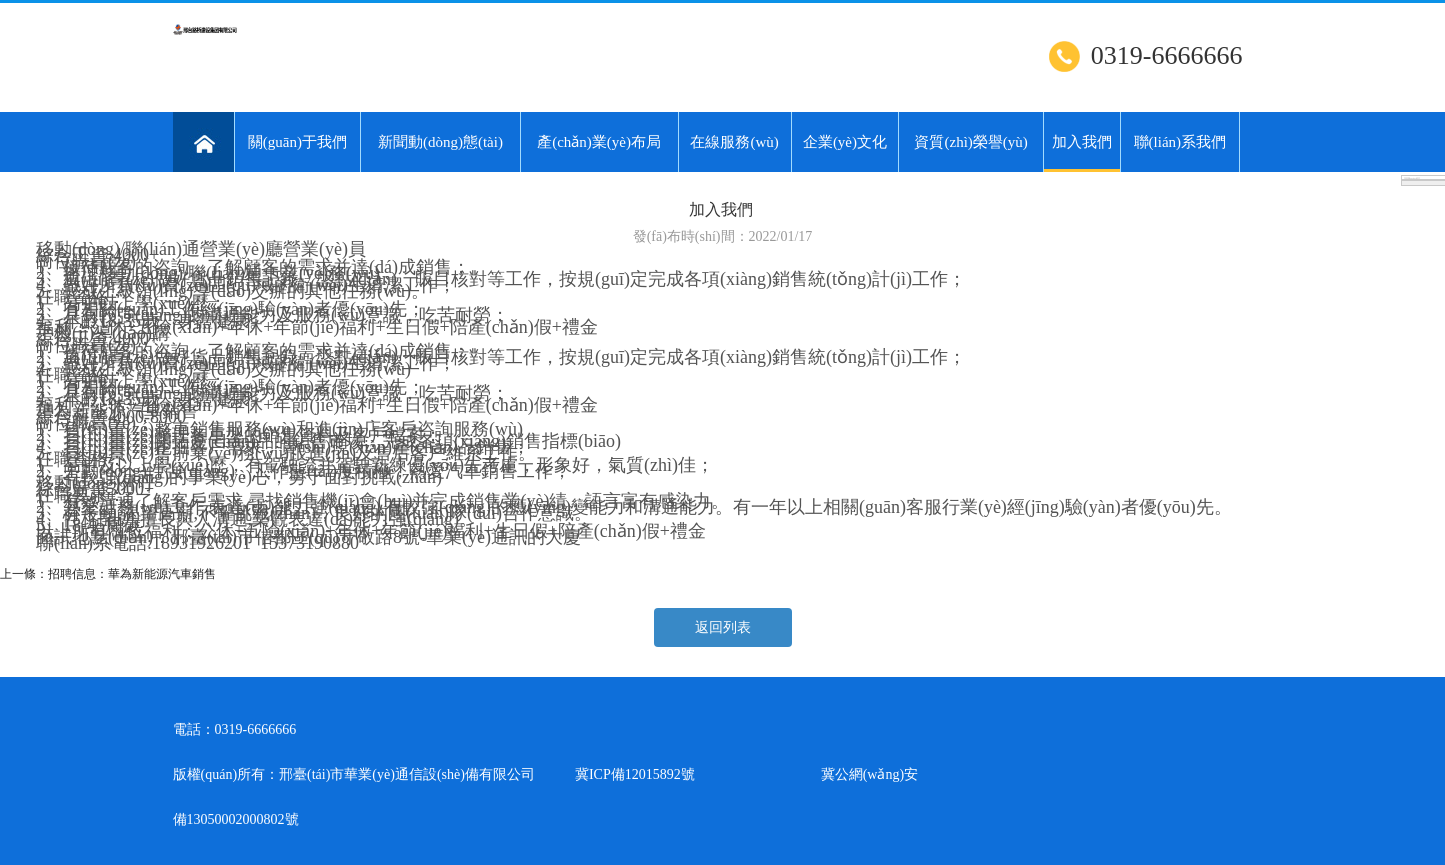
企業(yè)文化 (845, 142)
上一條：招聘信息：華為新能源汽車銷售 (108, 574)
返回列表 (723, 627)
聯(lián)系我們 (1180, 142)
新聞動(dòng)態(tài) (440, 142)
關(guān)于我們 (297, 142)
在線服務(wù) (734, 142)
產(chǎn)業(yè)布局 (599, 142)
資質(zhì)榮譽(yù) (970, 142)
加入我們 (1082, 153)
